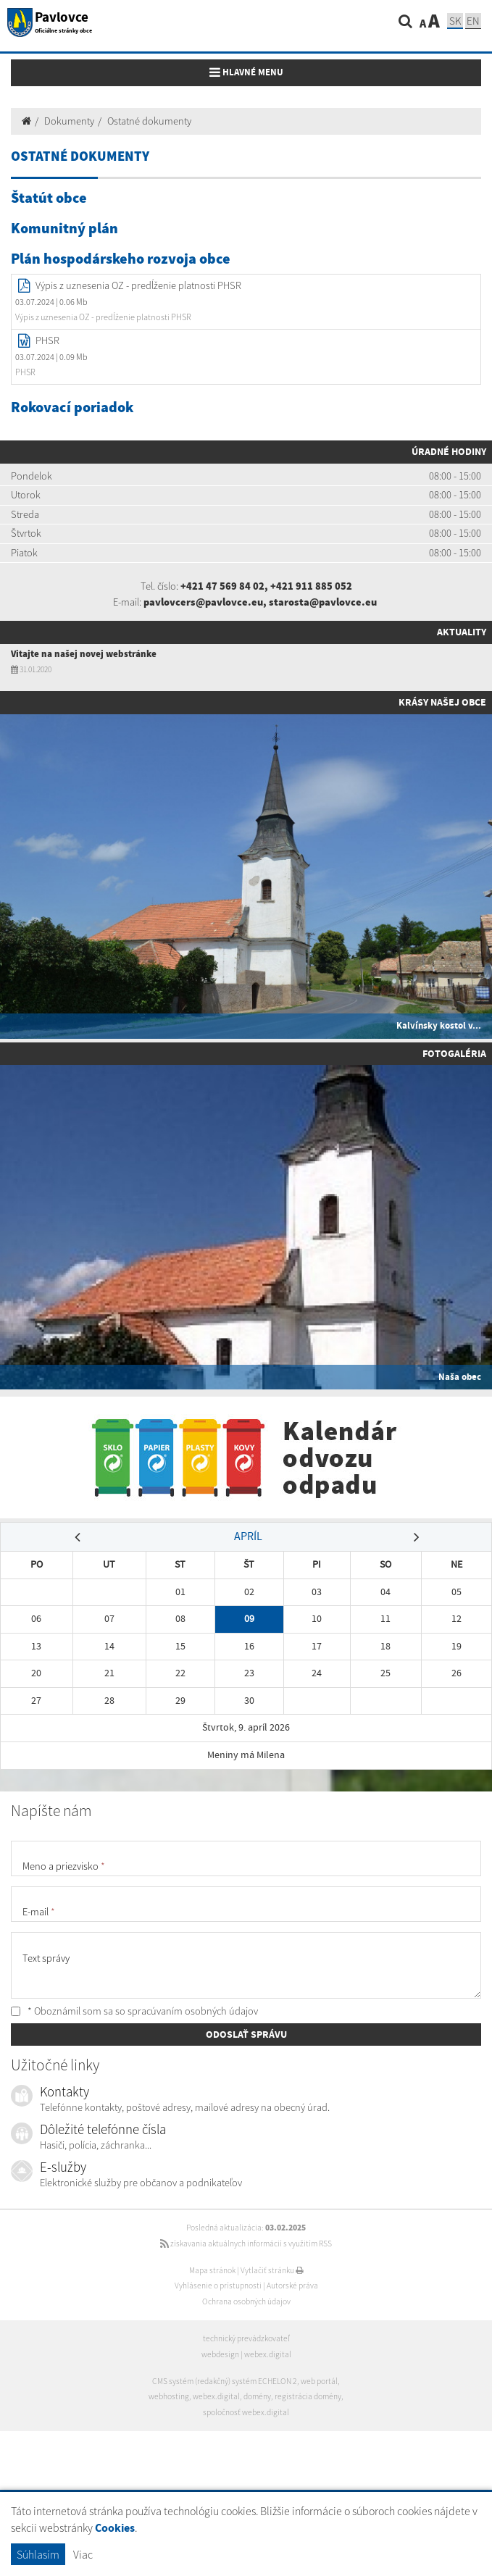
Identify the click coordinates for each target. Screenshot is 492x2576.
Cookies (115, 2527)
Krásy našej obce (442, 702)
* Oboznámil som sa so (134, 2010)
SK (455, 21)
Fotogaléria (454, 1053)
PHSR (47, 340)
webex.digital (267, 2354)
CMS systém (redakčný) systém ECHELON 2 (224, 2381)
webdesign (220, 2354)
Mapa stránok (212, 2270)
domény (257, 2396)
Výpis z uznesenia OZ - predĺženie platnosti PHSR (138, 285)
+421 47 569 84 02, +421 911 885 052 (266, 586)
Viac (83, 2554)
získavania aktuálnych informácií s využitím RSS (246, 2243)
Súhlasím (38, 2554)
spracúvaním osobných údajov (193, 2010)
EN (473, 21)
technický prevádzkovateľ (246, 2338)
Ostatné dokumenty (149, 120)
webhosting (169, 2396)
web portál (319, 2381)
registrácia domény (308, 2396)
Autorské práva (292, 2285)
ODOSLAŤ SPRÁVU (246, 2034)
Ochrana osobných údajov (246, 2301)
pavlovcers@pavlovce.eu (203, 602)
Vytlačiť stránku (272, 2270)
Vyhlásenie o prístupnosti (218, 2285)
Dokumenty (69, 120)
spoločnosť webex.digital (246, 2412)
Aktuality (461, 631)
